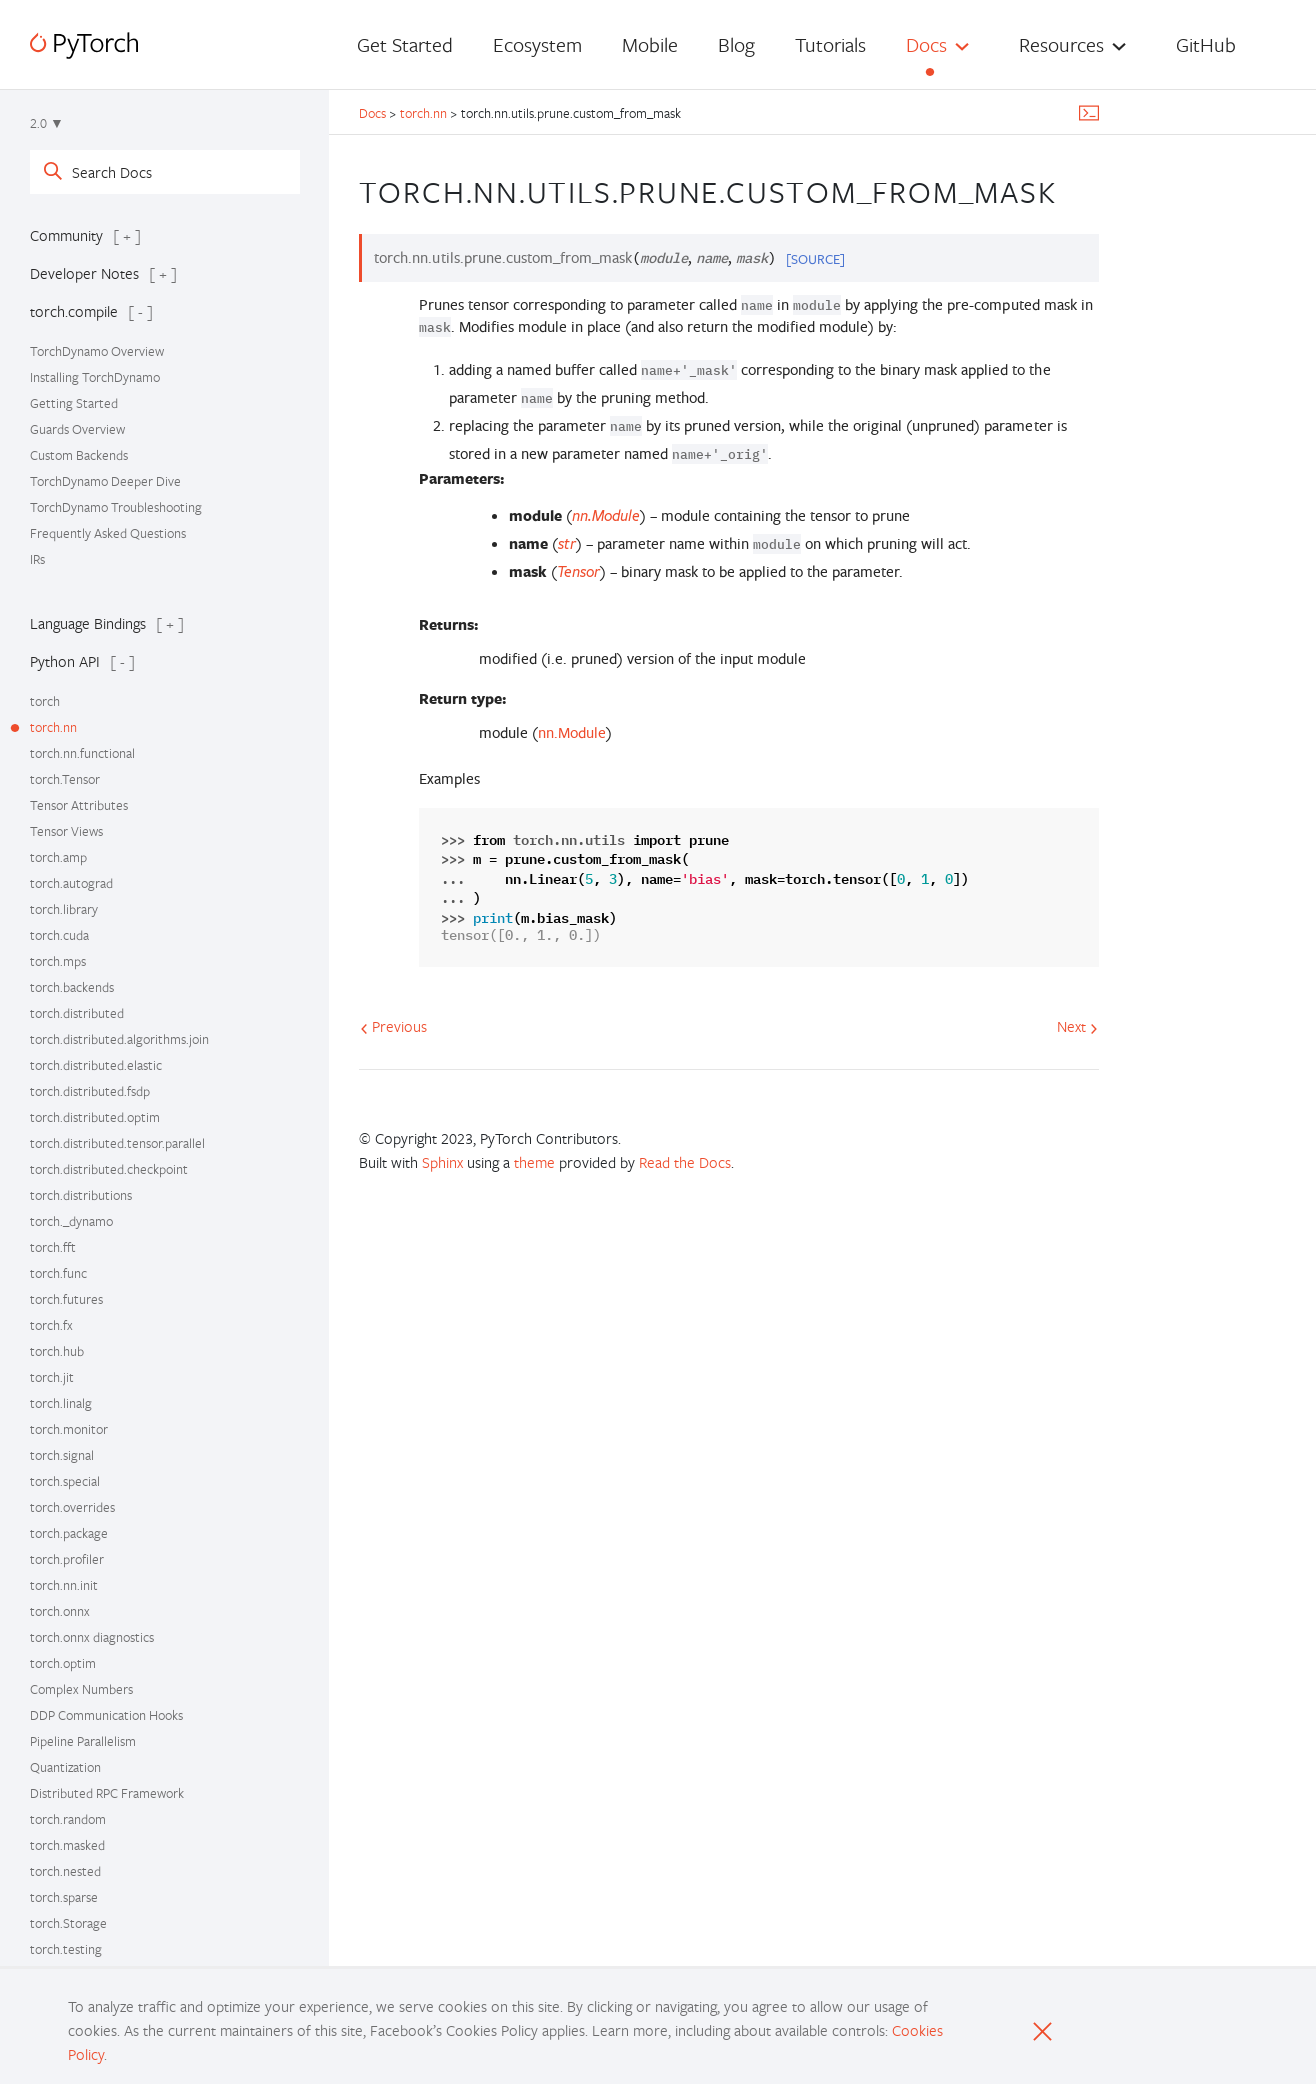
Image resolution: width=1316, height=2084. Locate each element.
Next (1077, 1026)
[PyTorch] (84, 45)
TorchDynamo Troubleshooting (116, 507)
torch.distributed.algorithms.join (119, 1039)
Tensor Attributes (79, 805)
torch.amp (58, 857)
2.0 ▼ (47, 123)
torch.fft (53, 1247)
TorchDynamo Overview (97, 351)
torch (45, 701)
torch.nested (65, 1871)
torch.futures (66, 1299)
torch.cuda (59, 935)
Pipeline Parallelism (83, 1741)
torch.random (68, 1819)
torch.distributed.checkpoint (109, 1169)
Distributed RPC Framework (107, 1793)
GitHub (1206, 44)
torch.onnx (60, 1611)
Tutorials (830, 44)
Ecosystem (537, 44)
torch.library (64, 909)
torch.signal (62, 1455)
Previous (393, 1026)
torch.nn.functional (82, 753)
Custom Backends (79, 455)
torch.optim (63, 1663)
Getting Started (74, 403)
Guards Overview (77, 429)
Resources (1061, 44)
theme (534, 1162)
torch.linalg (61, 1403)
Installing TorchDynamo (95, 377)
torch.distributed (77, 1013)
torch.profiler (67, 1559)
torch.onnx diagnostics (92, 1637)
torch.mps (58, 961)
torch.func (58, 1273)
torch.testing (66, 1949)
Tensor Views (66, 831)
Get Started (405, 44)
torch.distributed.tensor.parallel (117, 1143)
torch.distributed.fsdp (90, 1091)
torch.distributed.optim (95, 1117)
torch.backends (72, 987)
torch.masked (67, 1845)
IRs (37, 559)
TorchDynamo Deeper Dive (105, 481)
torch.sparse (64, 1897)
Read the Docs (685, 1162)
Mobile (650, 44)
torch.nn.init (64, 1585)
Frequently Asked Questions (108, 533)
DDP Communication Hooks (106, 1715)
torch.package (69, 1533)
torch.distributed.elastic (96, 1065)
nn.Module (572, 732)
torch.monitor (69, 1429)
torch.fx (51, 1325)
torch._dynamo (71, 1221)
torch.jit (52, 1377)
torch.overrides (72, 1507)
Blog (736, 44)
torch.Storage (68, 1923)
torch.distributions (81, 1195)
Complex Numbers (81, 1689)
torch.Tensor (65, 779)
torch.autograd (71, 883)
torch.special (65, 1481)
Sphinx (442, 1162)
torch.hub (57, 1351)
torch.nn (53, 727)
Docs (926, 44)
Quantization (65, 1767)
